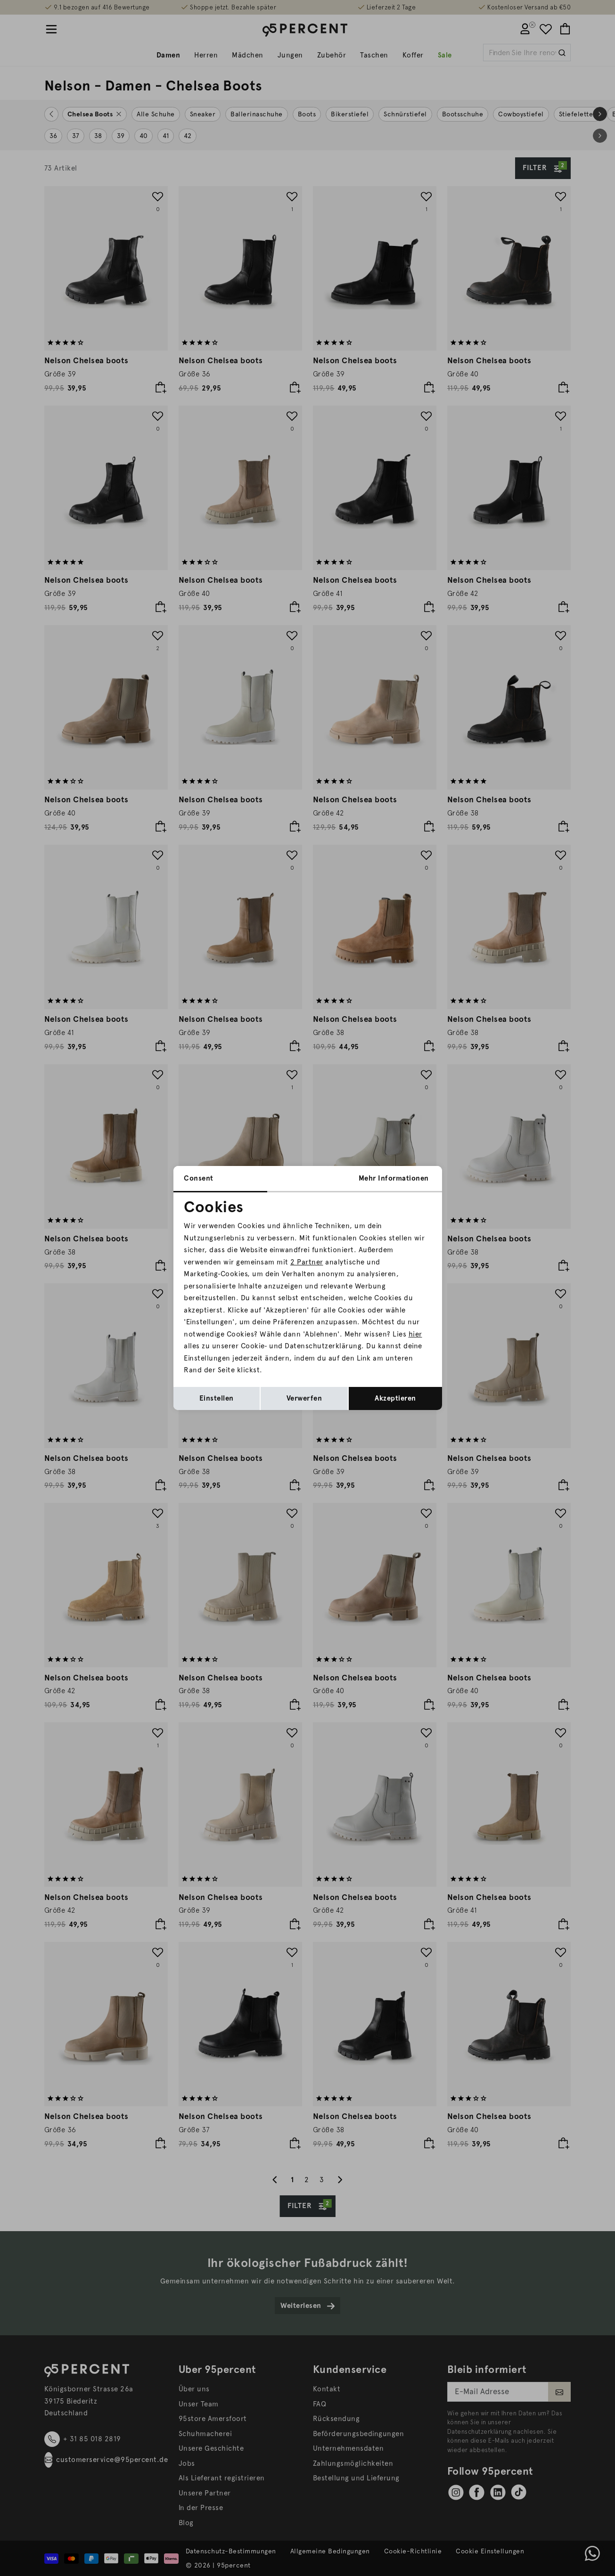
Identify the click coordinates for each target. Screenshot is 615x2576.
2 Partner (306, 1262)
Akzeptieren (395, 1398)
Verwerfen (304, 1398)
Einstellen (216, 1398)
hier (415, 1334)
